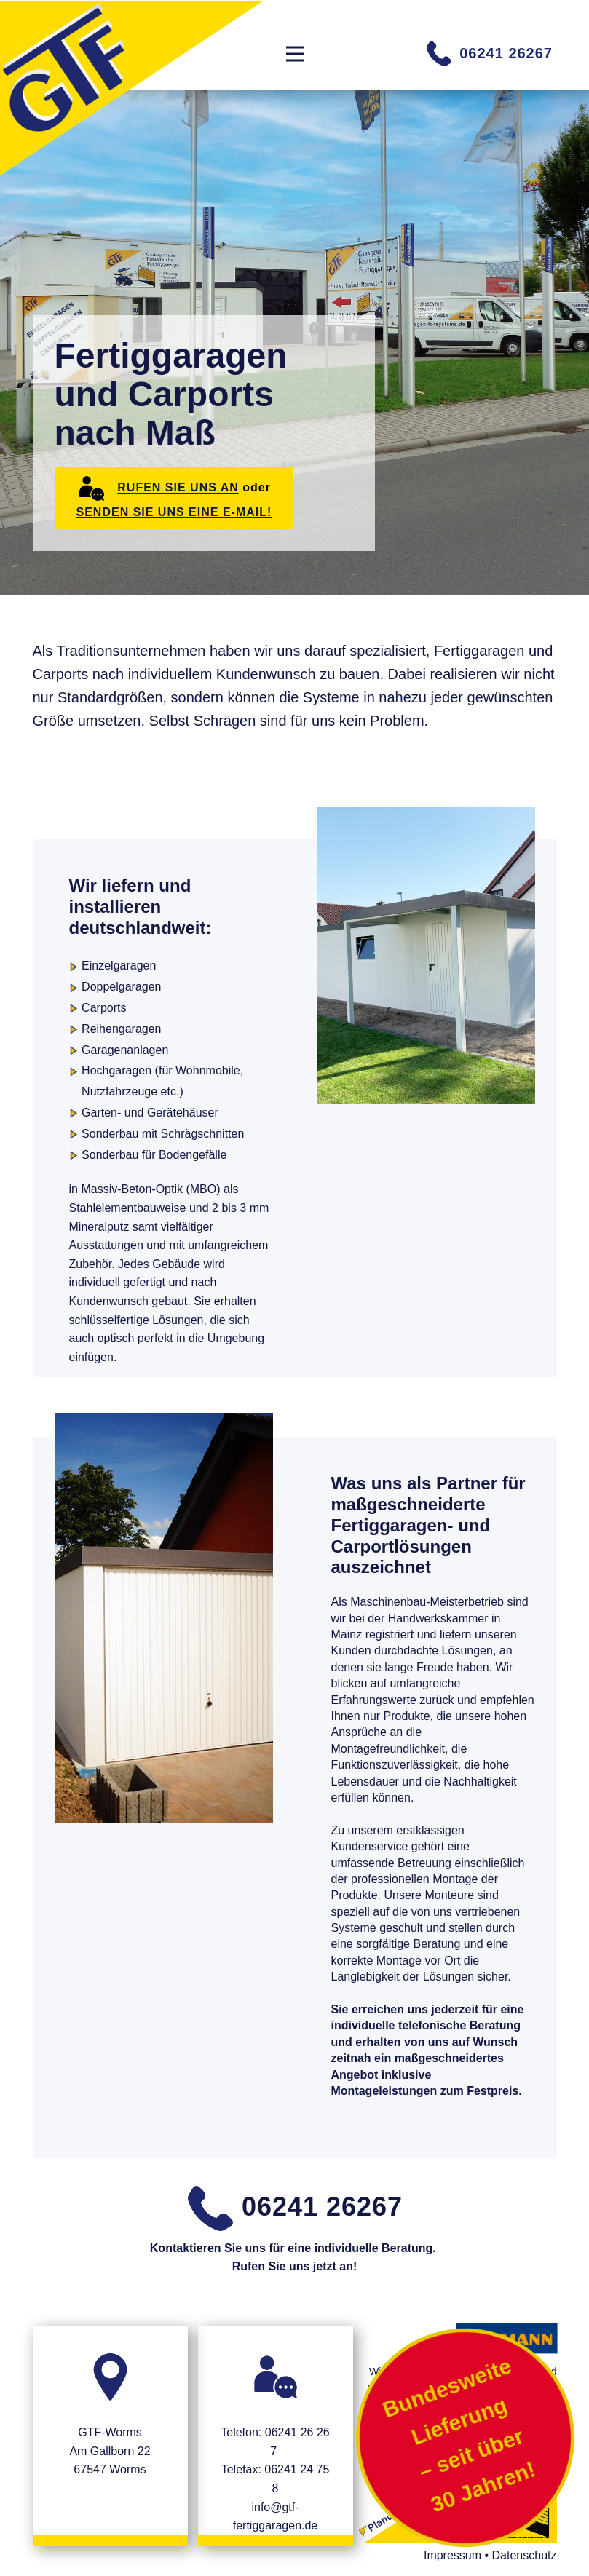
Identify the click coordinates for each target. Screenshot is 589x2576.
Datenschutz (524, 2555)
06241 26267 (489, 53)
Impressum (452, 2555)
